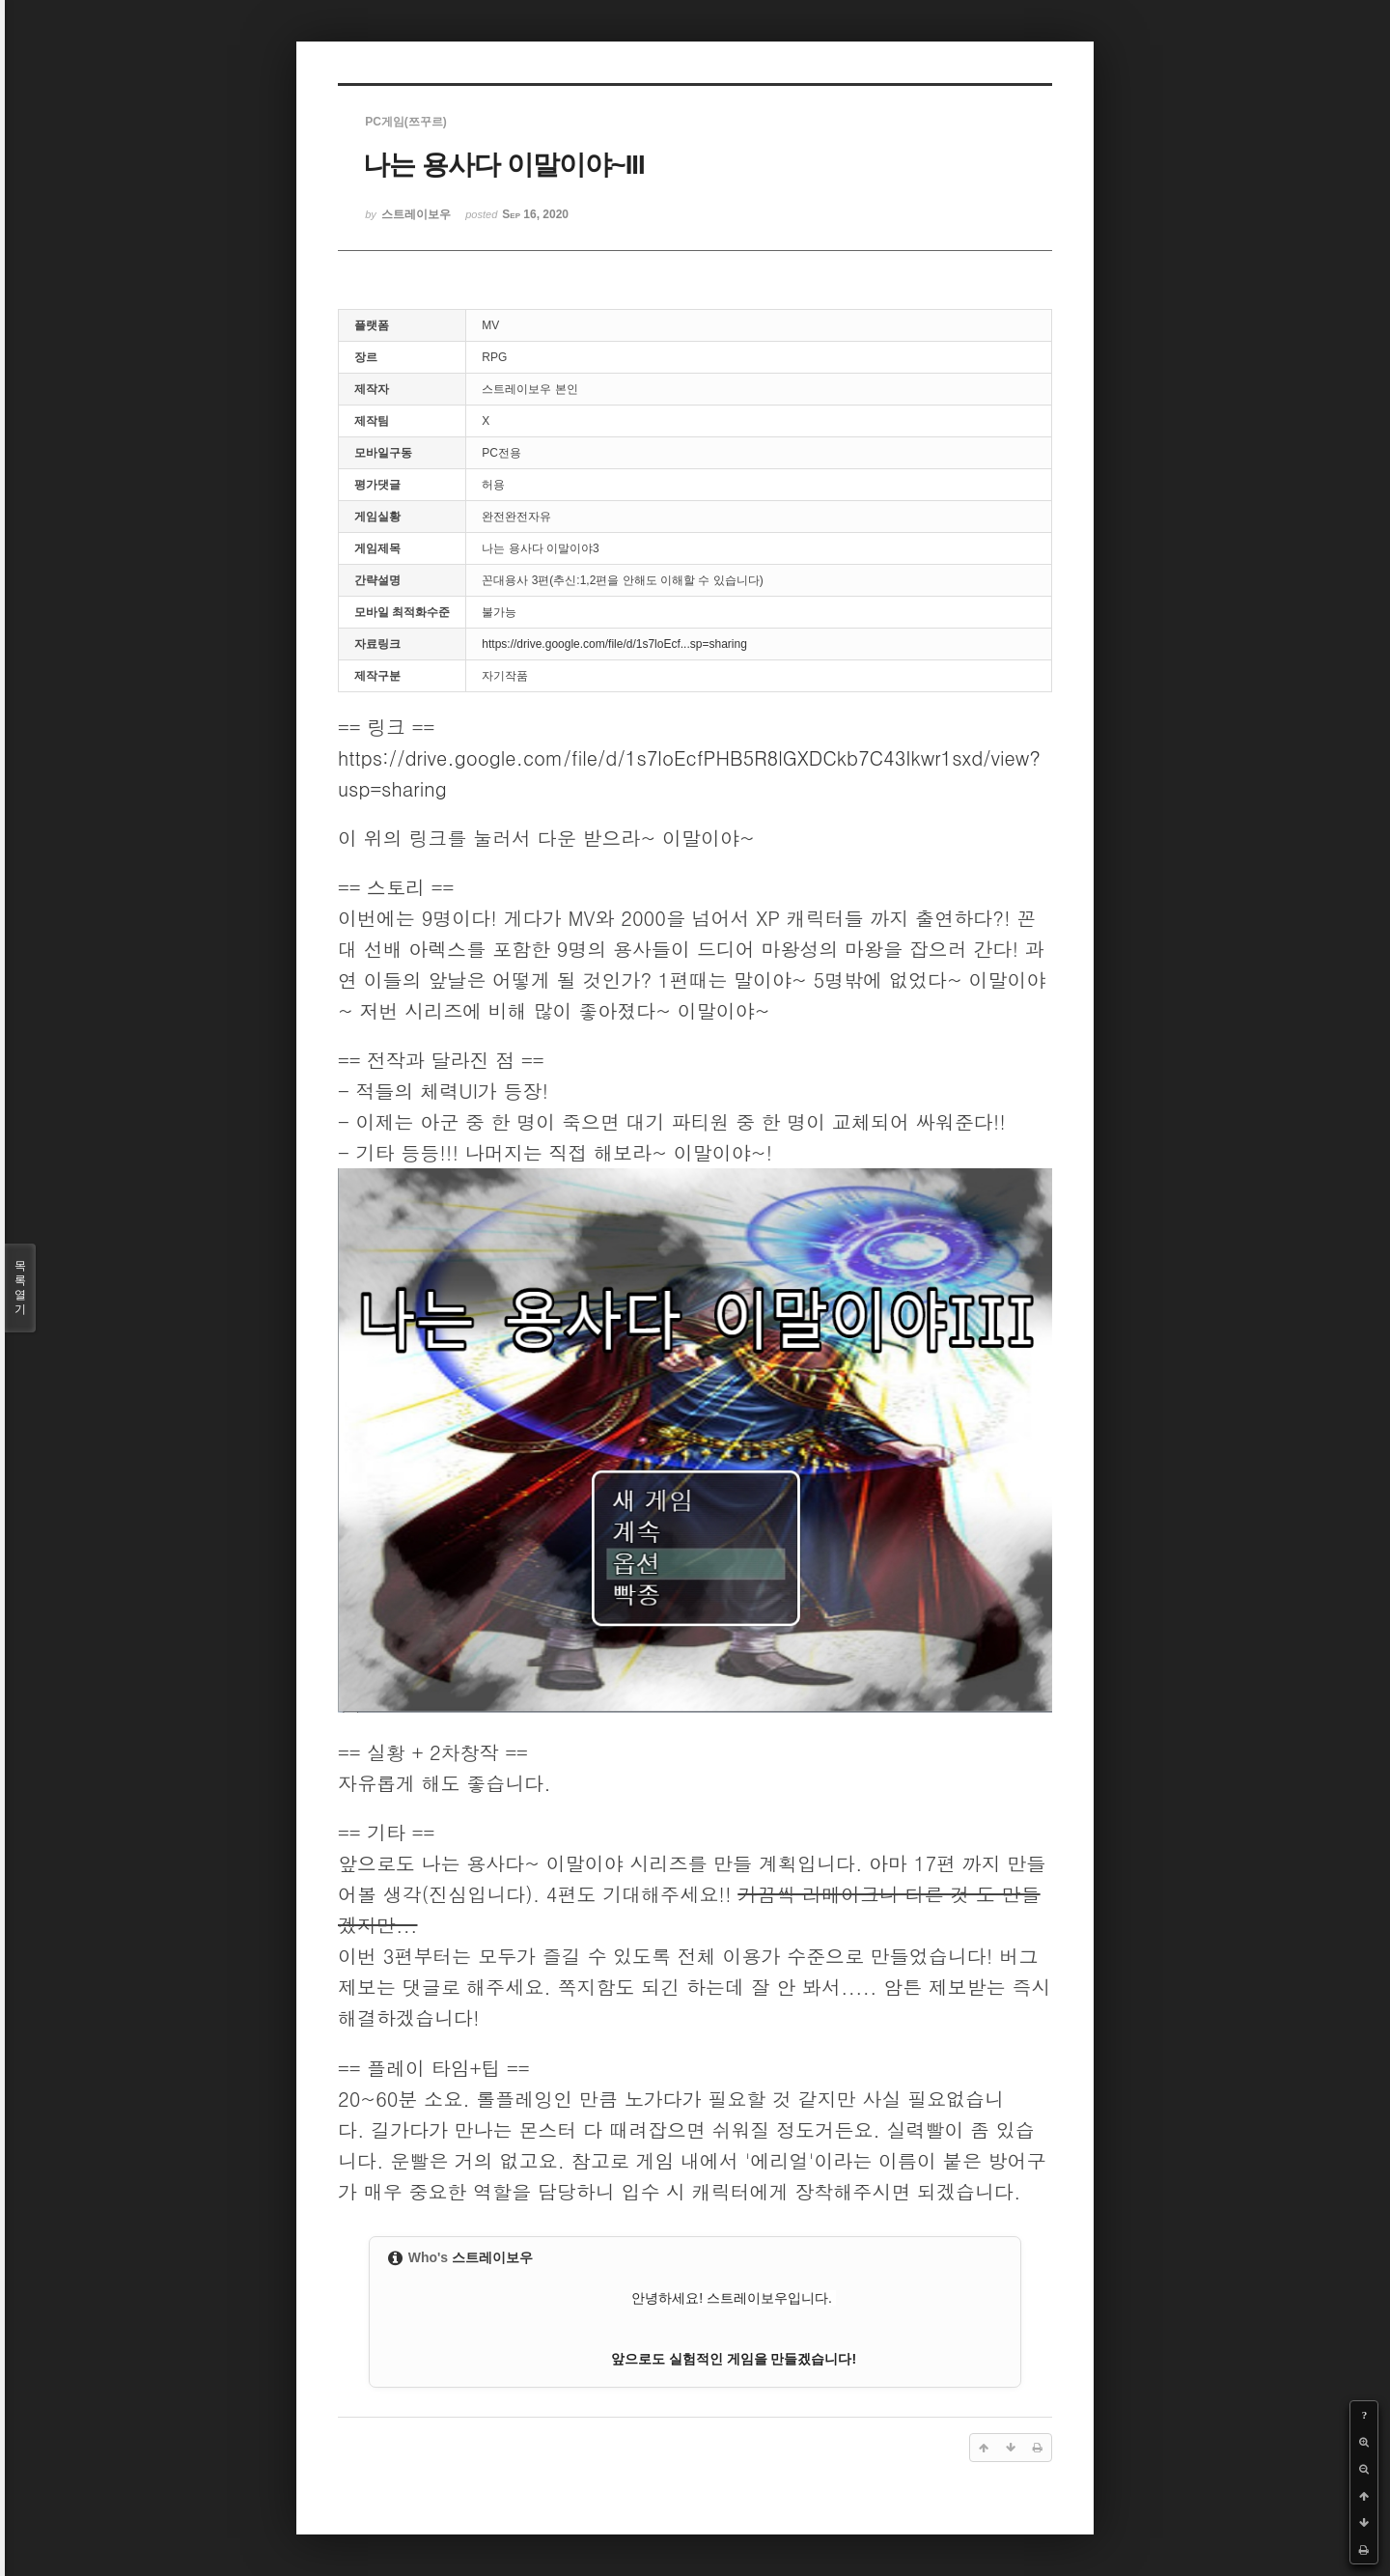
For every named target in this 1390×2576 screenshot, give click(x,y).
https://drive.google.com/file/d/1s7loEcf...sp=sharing (614, 644)
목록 (20, 1288)
